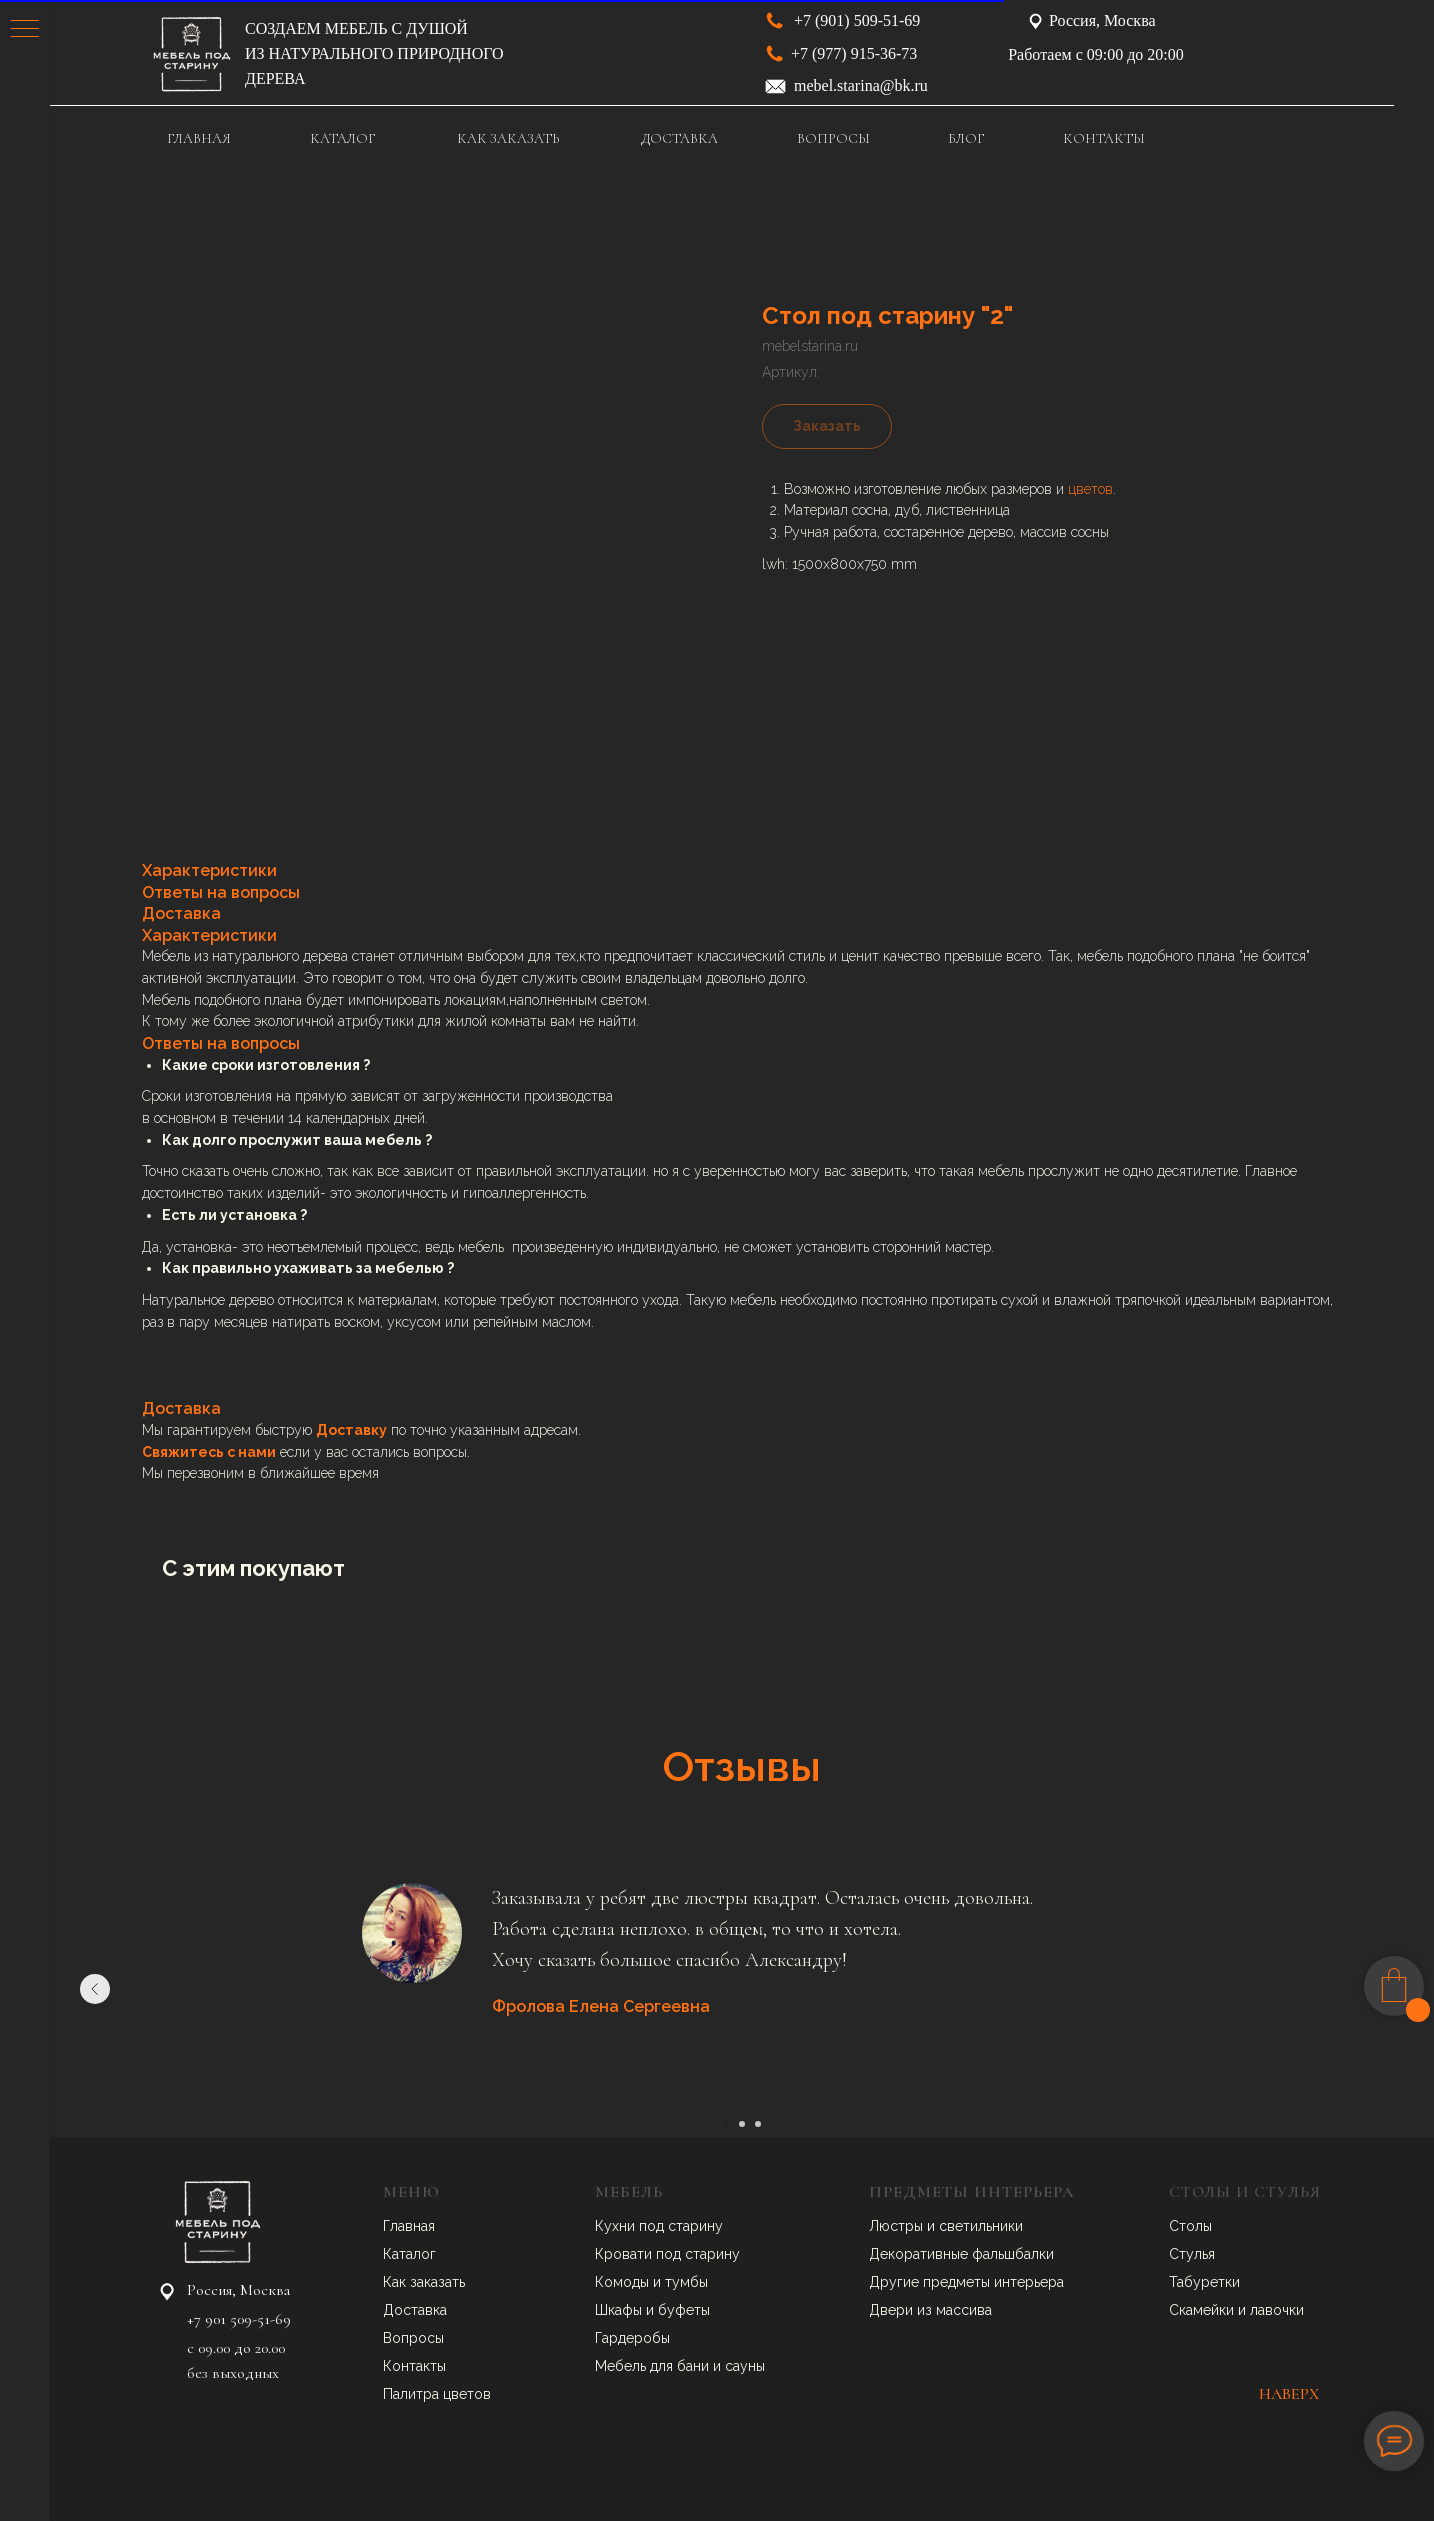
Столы (1190, 2226)
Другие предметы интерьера (966, 2282)
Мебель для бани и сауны (680, 2366)
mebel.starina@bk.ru (861, 85)
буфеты (684, 2310)
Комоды (624, 2282)
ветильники (985, 2226)
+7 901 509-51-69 (239, 2319)
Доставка (415, 2310)
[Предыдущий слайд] (95, 1989)
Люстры (898, 2226)
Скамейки (1203, 2310)
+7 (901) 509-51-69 (857, 20)
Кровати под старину (667, 2254)
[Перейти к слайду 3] (758, 2124)
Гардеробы (632, 2338)
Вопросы (413, 2338)
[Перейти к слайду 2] (742, 2124)
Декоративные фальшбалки (961, 2254)
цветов (1090, 489)
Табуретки (1204, 2282)
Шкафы (620, 2310)
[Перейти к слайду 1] (726, 2124)
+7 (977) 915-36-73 (854, 53)
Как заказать (424, 2282)
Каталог (409, 2254)
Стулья (1192, 2254)
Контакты (414, 2366)
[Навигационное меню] (25, 30)
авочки (1281, 2310)
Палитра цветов (437, 2394)
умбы (690, 2282)
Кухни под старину (659, 2226)
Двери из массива (930, 2310)
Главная (409, 2226)
